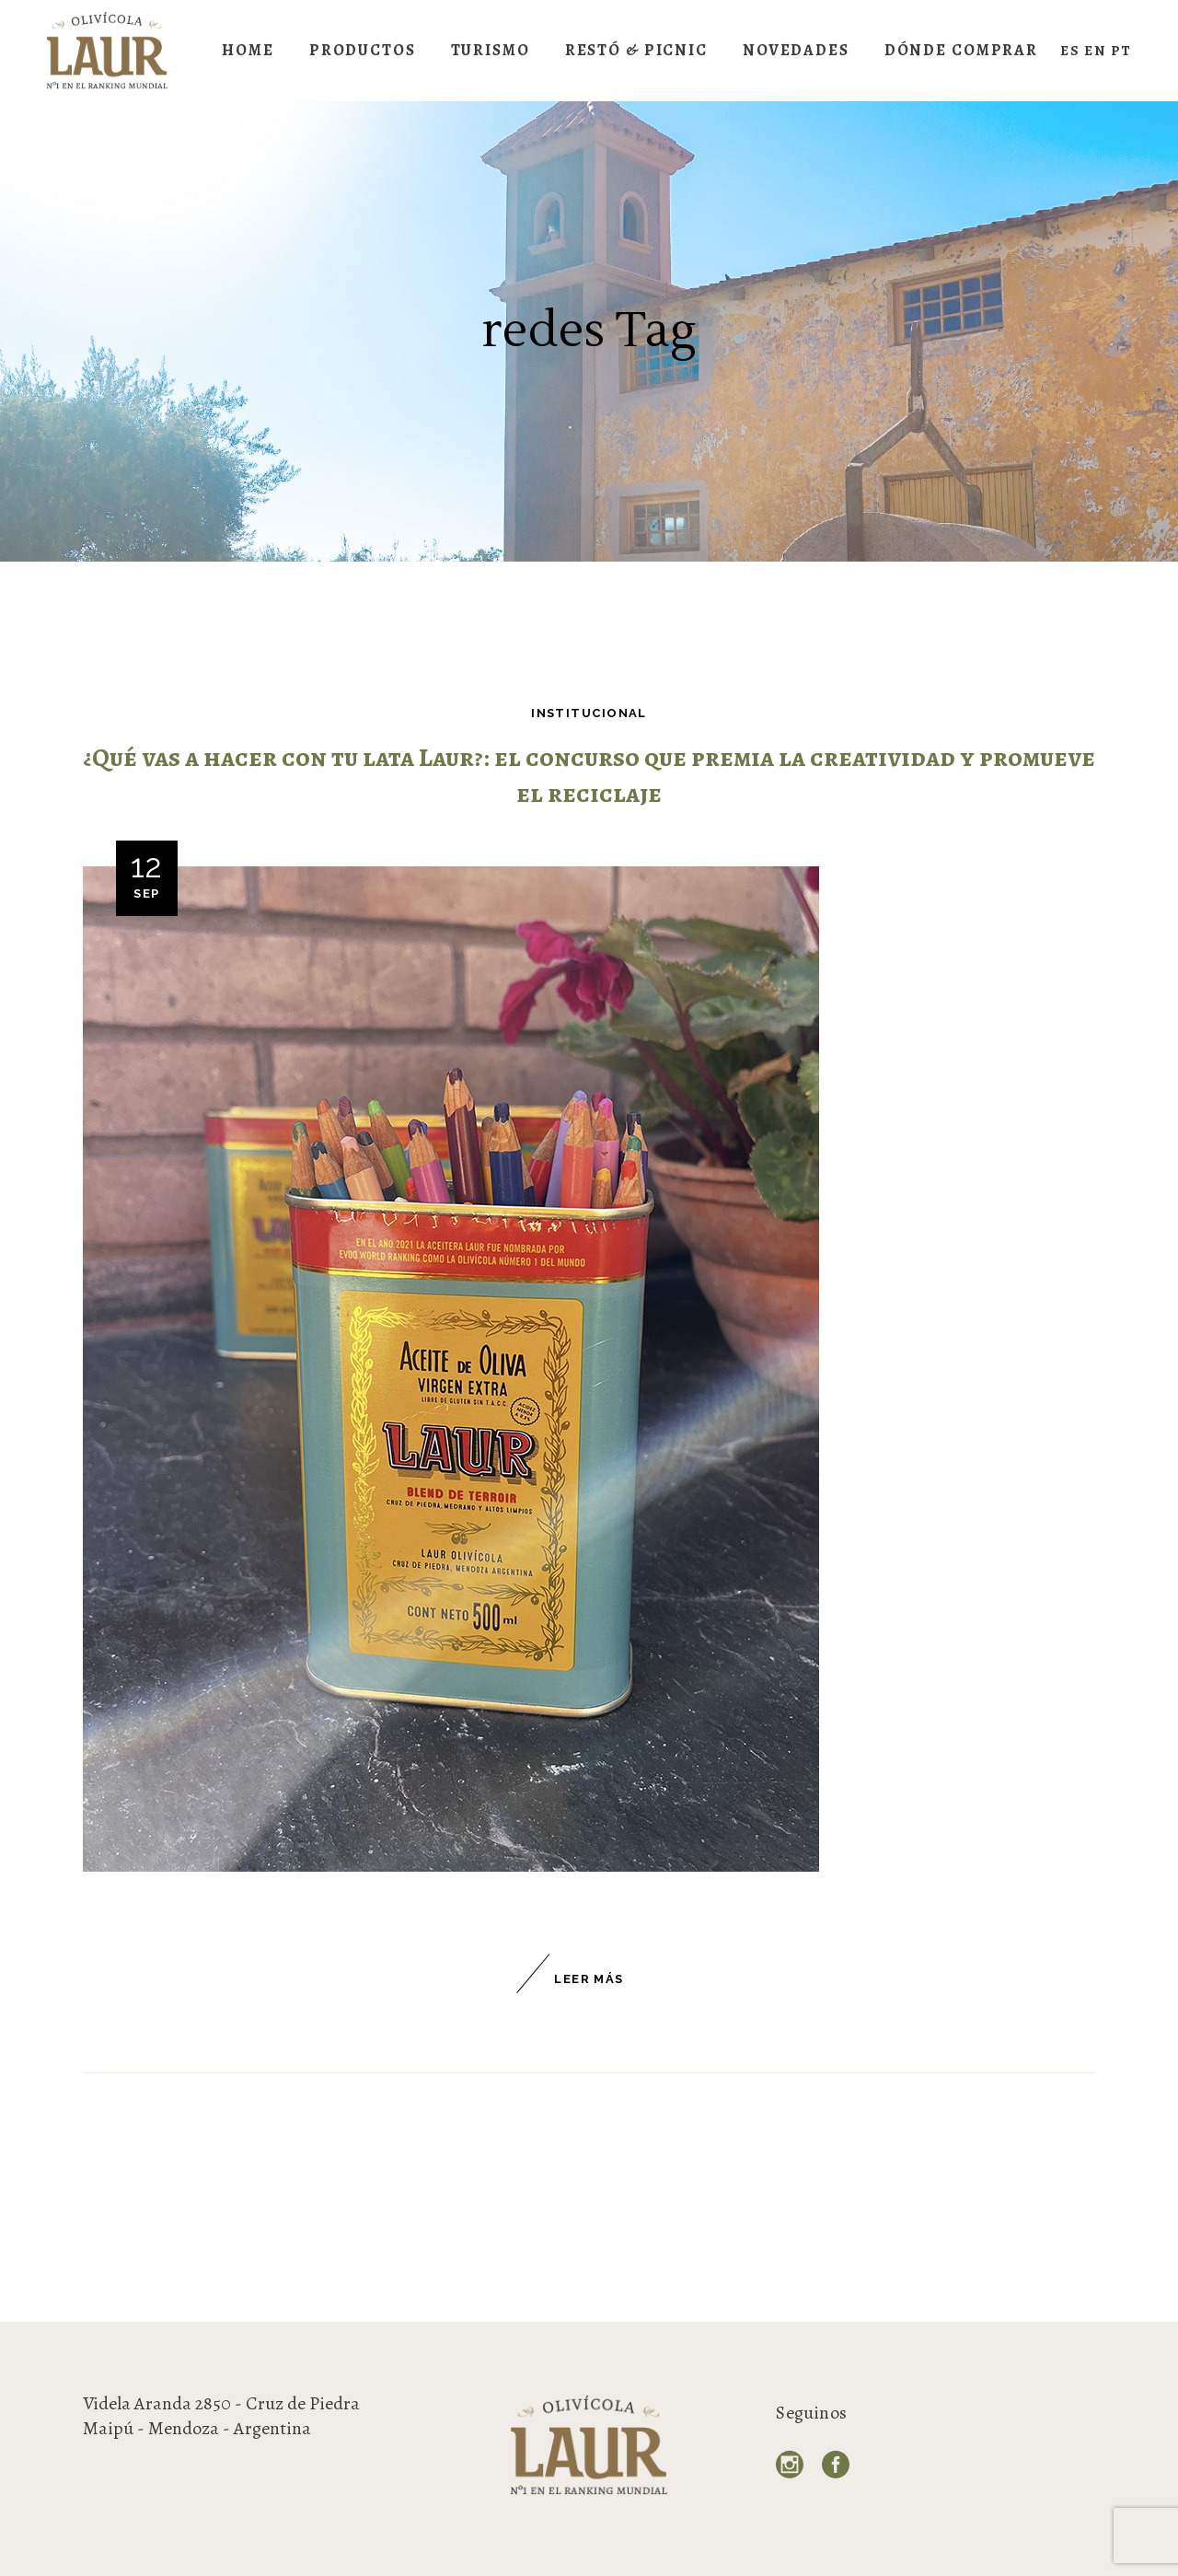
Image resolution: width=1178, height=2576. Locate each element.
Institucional (589, 713)
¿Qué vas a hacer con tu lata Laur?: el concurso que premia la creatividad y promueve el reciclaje (589, 775)
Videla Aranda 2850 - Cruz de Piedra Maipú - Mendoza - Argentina (221, 2416)
